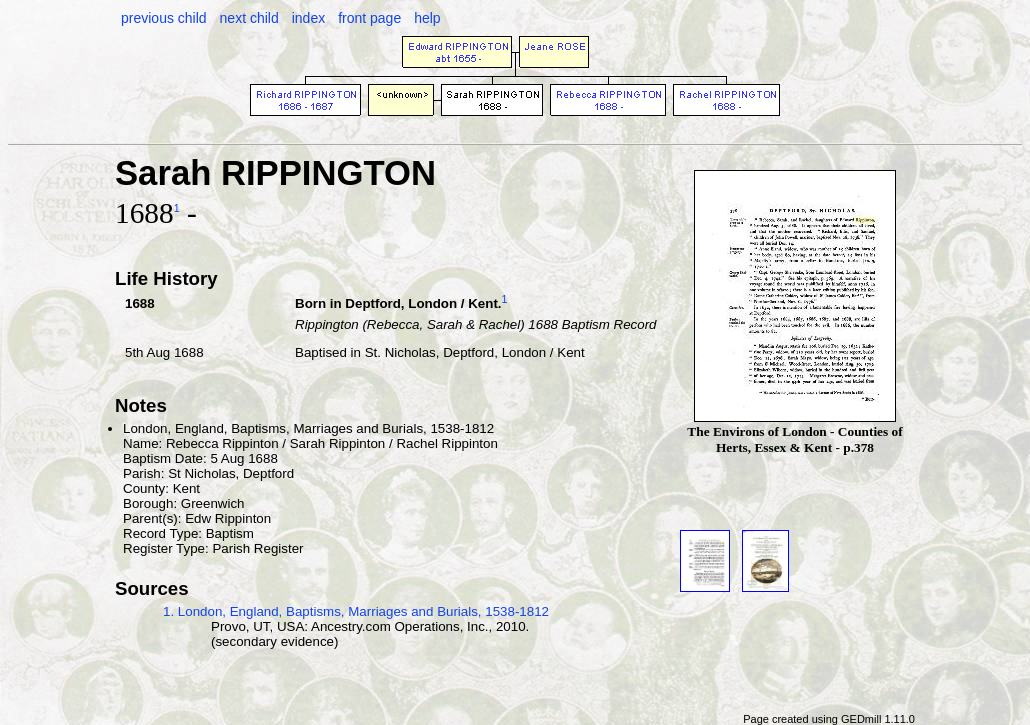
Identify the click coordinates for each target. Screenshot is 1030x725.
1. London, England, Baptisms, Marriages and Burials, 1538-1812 (356, 611)
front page (369, 18)
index (308, 18)
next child (249, 18)
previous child (164, 18)
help (427, 18)
